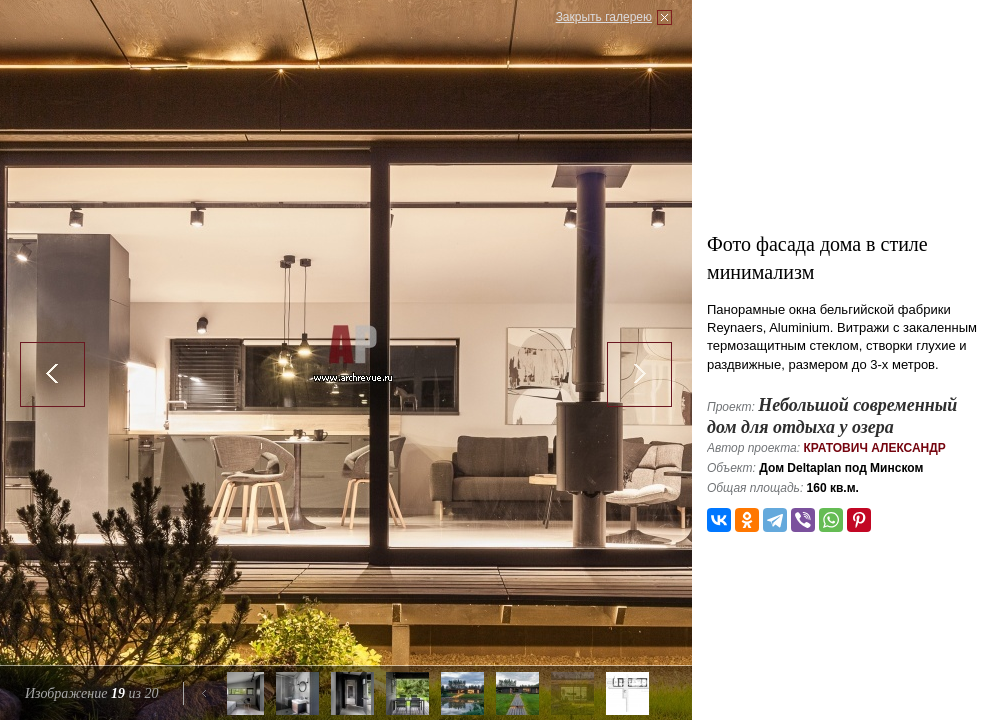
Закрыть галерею (604, 17)
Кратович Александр (874, 448)
